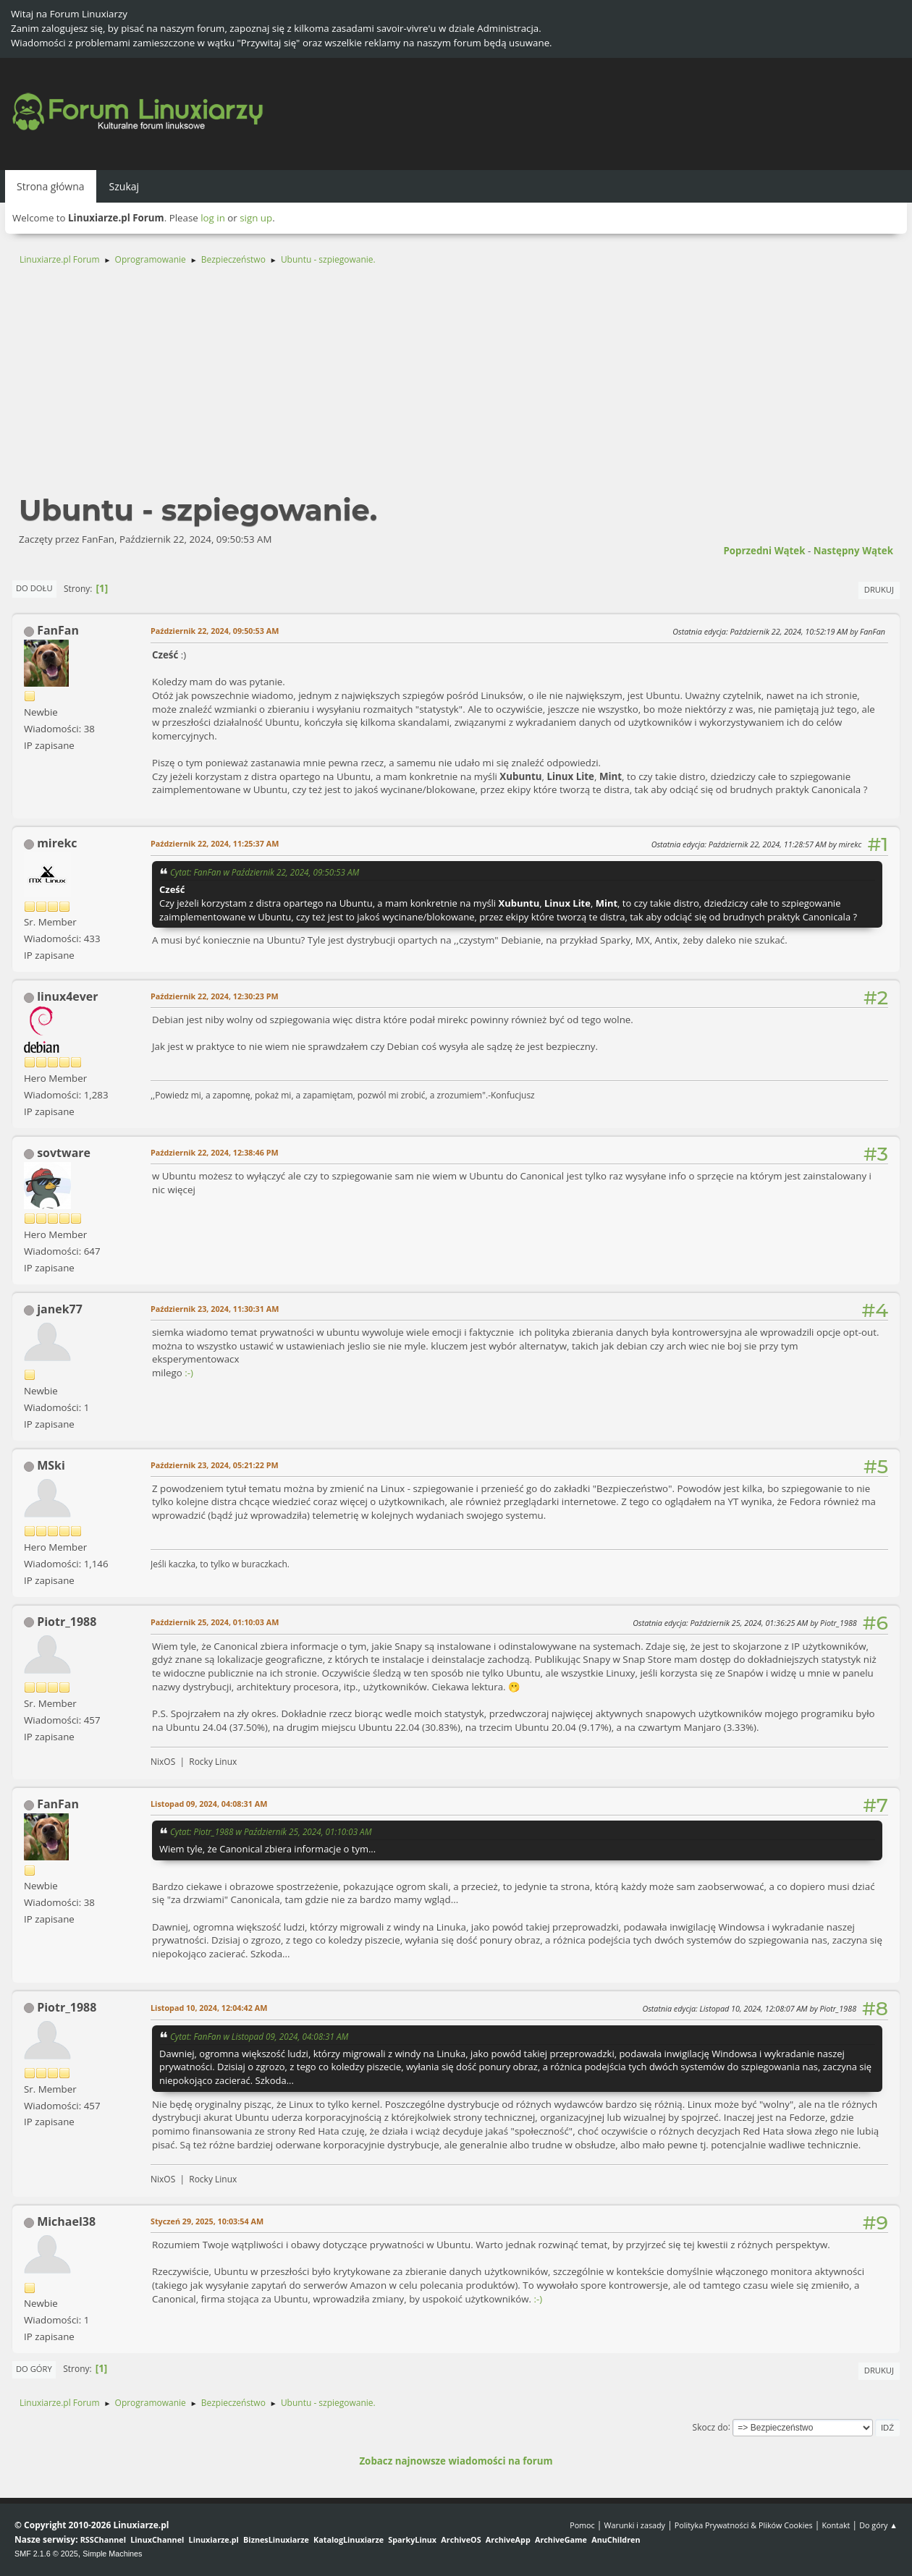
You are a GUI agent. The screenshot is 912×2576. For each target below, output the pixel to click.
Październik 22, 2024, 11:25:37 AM (215, 843)
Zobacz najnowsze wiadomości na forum (455, 2460)
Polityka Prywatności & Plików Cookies (744, 2525)
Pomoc (582, 2525)
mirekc (57, 843)
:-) (189, 1372)
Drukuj (879, 589)
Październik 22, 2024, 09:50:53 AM (215, 630)
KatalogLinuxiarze (348, 2539)
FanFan (58, 630)
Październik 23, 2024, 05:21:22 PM (215, 1464)
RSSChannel (103, 2539)
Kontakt (836, 2525)
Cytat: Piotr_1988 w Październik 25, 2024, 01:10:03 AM (270, 1831)
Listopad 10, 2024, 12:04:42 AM (209, 2007)
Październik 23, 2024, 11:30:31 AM (215, 1308)
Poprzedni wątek (764, 550)
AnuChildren (615, 2539)
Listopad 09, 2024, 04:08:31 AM (209, 1803)
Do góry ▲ (878, 2525)
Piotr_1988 (66, 1622)
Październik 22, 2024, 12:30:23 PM (215, 996)
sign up (256, 217)
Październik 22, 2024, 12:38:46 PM (215, 1152)
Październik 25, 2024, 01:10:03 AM (215, 1622)
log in (212, 217)
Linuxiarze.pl (214, 2539)
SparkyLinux (412, 2539)
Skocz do (710, 2426)
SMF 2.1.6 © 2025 (46, 2553)
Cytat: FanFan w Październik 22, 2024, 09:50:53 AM (264, 872)
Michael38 (66, 2221)
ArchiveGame (561, 2539)
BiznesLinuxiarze (276, 2539)
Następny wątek (853, 550)
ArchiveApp (508, 2539)
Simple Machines (112, 2553)
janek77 (60, 1309)
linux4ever (67, 996)
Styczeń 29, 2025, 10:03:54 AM (207, 2221)
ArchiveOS (461, 2539)
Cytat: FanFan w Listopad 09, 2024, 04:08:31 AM (259, 2036)
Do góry (34, 2368)
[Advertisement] (456, 386)
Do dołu (34, 587)
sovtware (63, 1153)
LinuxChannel (157, 2539)
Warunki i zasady (634, 2525)
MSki (51, 1465)
